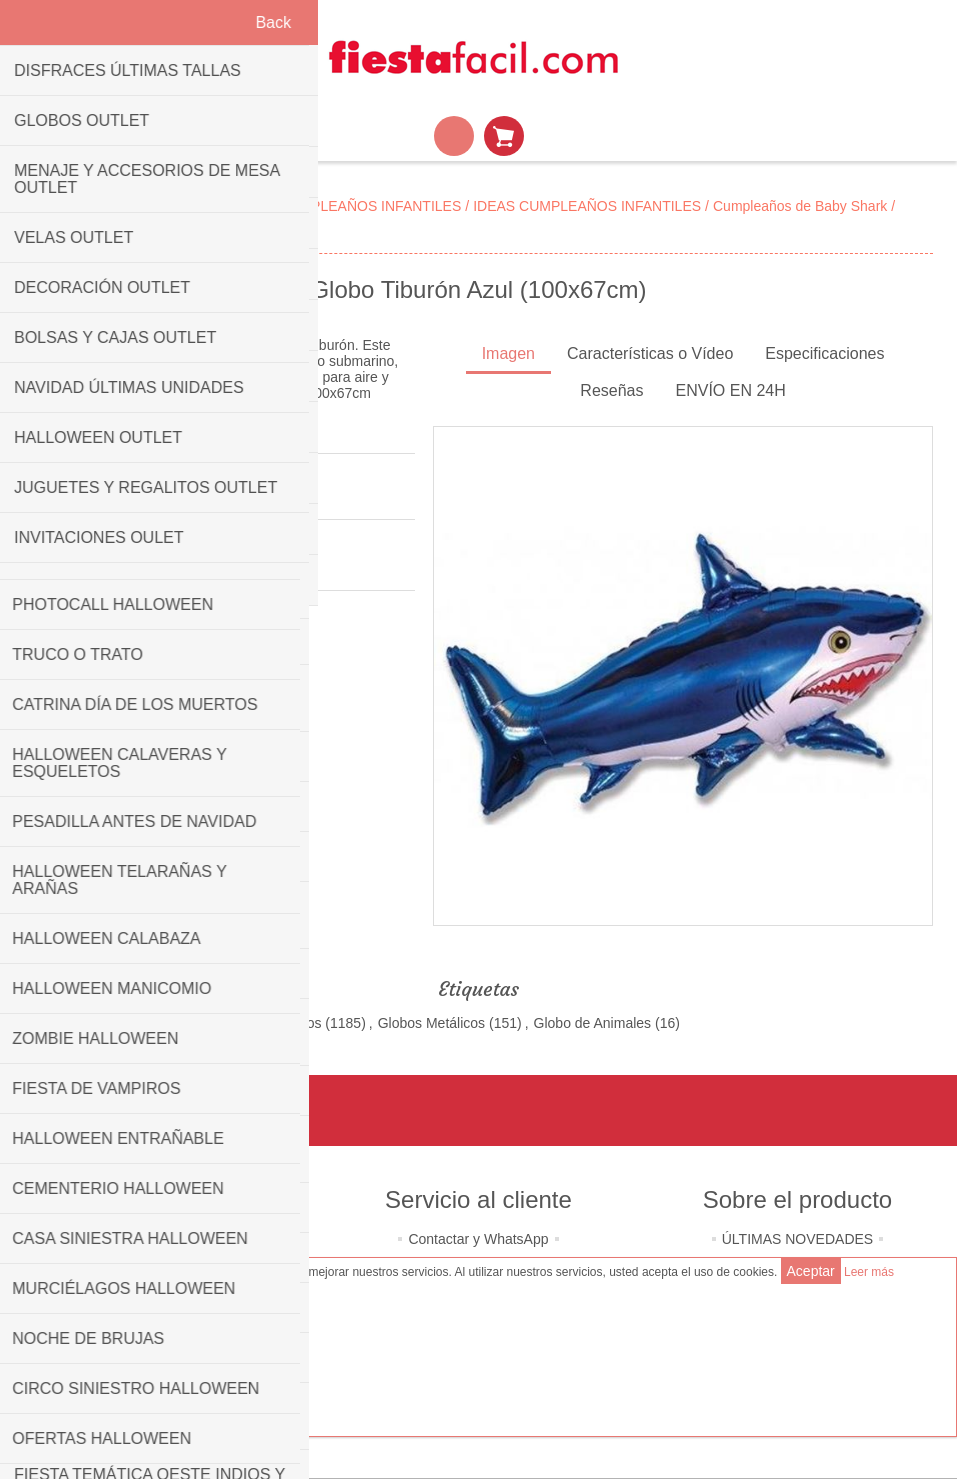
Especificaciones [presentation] (824, 353)
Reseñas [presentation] (611, 390)
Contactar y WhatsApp (478, 1239)
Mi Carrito (504, 136)
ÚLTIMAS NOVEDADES (797, 1239)
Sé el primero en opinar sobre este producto (160, 496)
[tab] (508, 355)
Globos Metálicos (431, 1023)
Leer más (869, 1272)
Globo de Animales (593, 1023)
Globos (299, 1023)
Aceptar (811, 1271)
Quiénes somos (159, 1239)
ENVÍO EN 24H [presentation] (731, 390)
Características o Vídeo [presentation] (650, 353)
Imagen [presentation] (508, 353)
